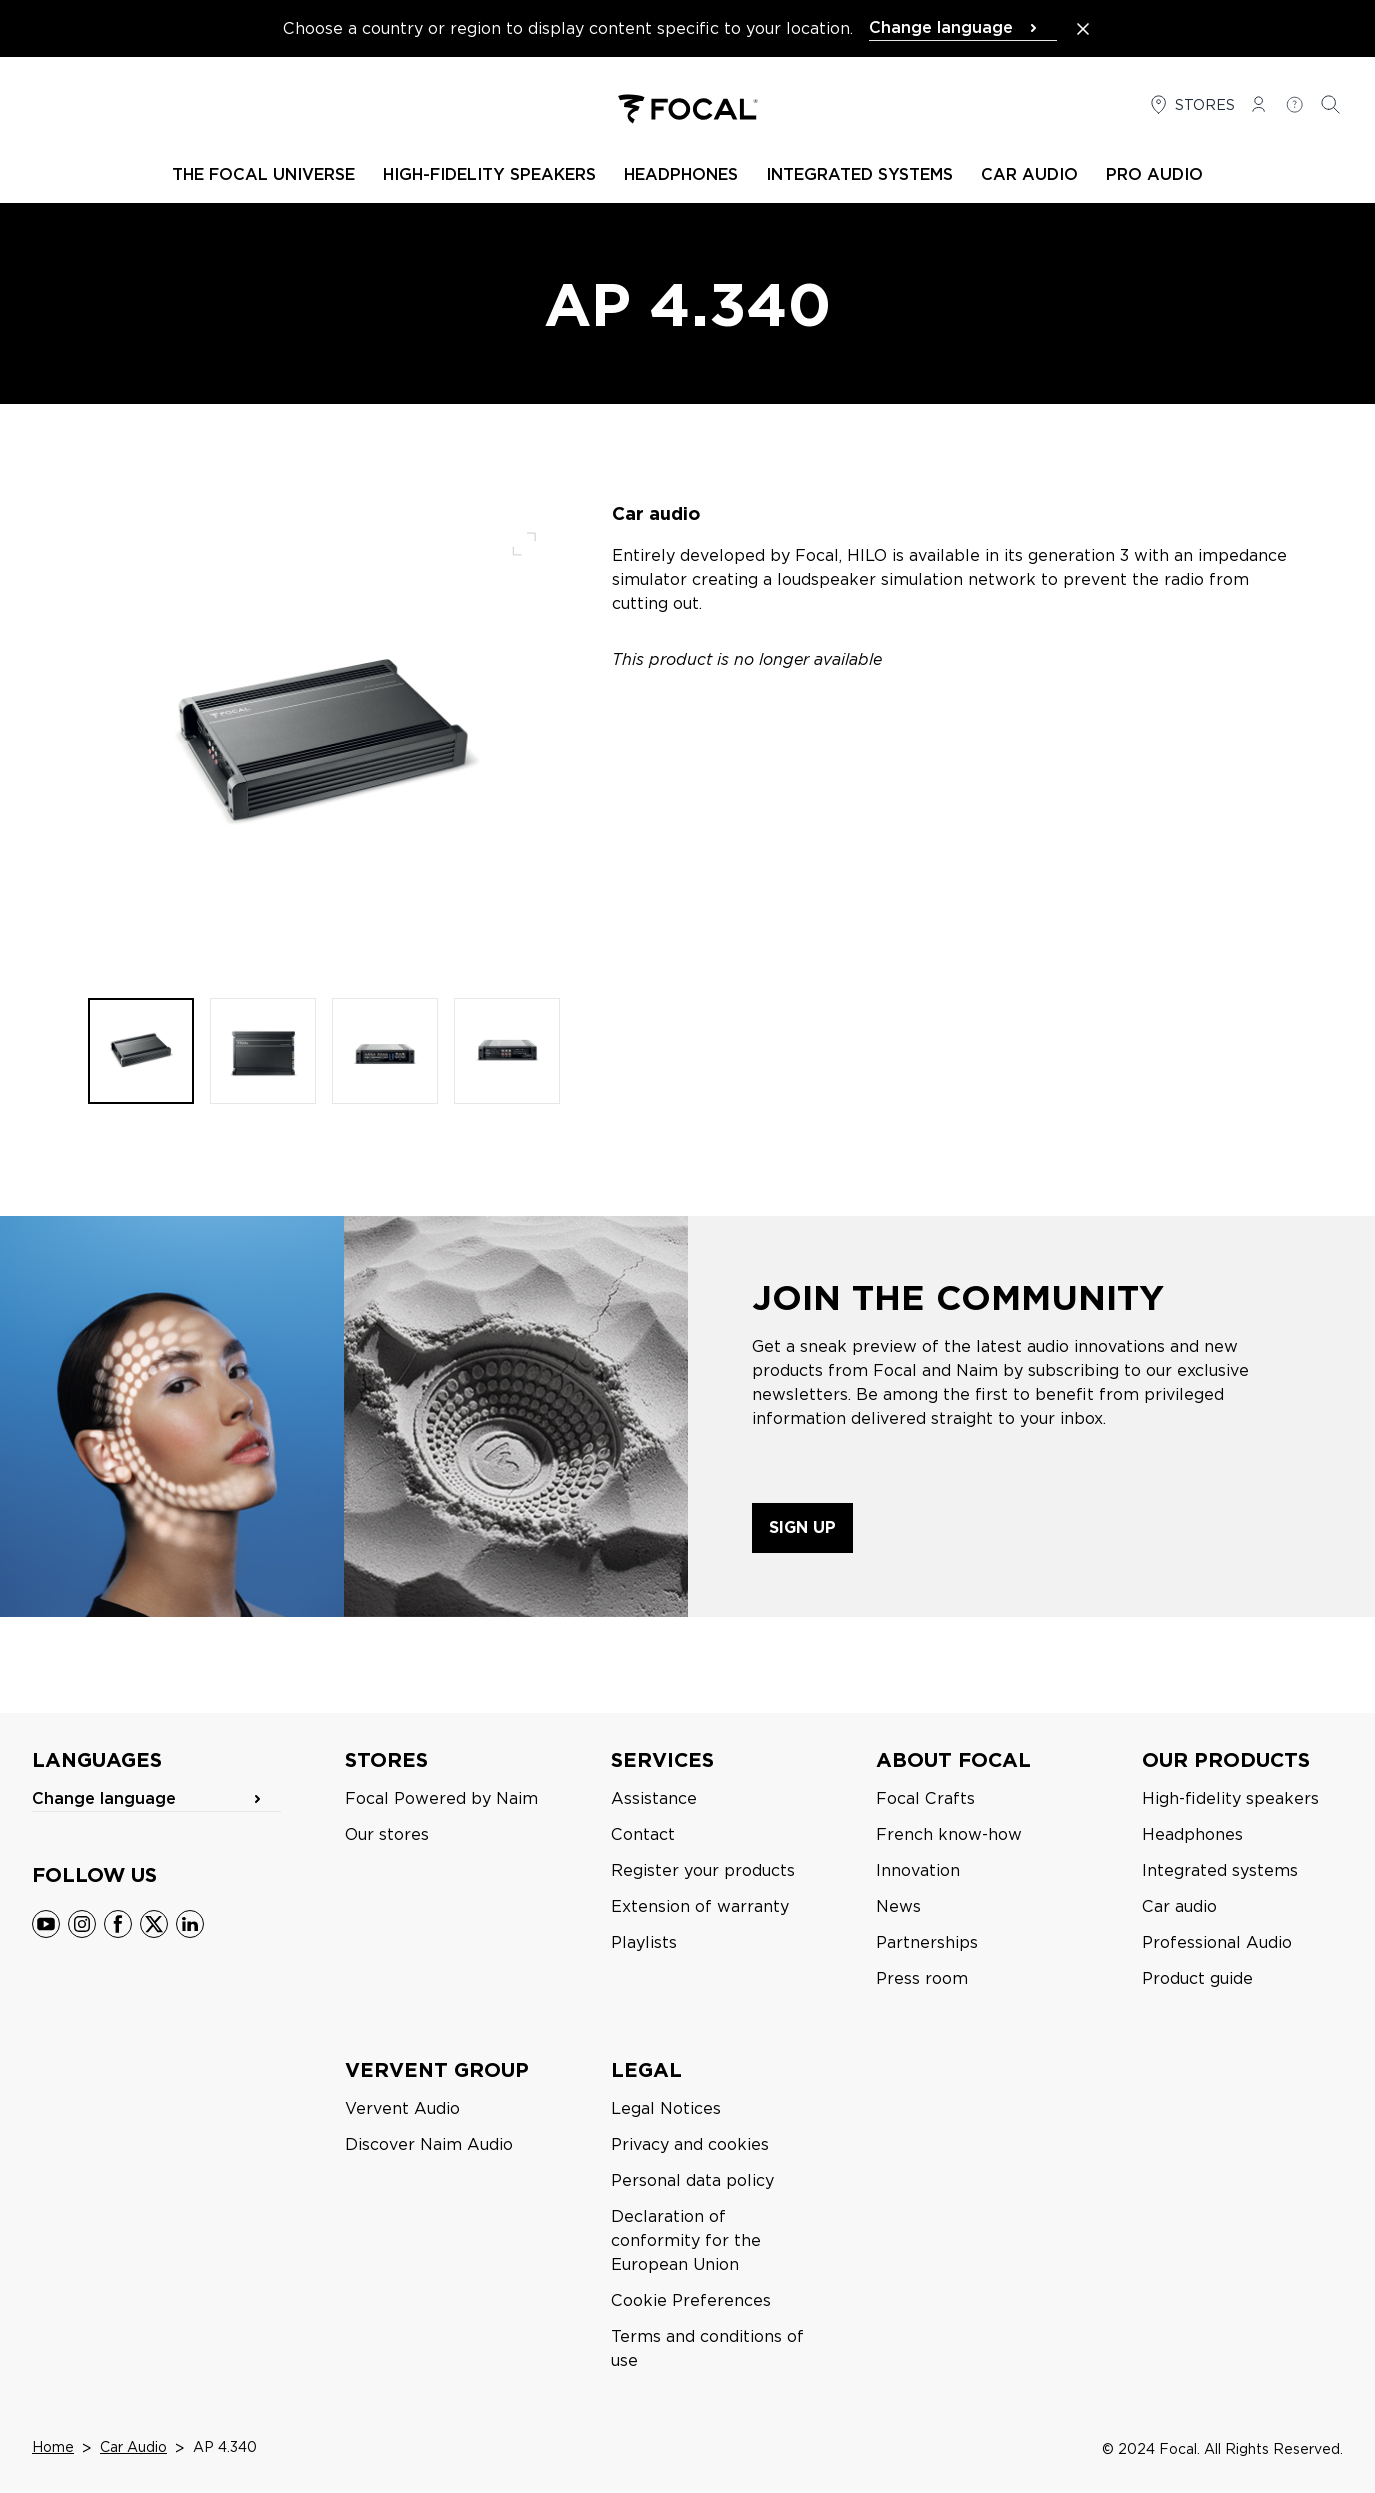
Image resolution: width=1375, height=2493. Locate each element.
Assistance (654, 1798)
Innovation (918, 1870)
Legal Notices (666, 2108)
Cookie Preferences (691, 2300)
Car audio (1179, 1906)
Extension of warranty (700, 1906)
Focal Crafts (925, 1798)
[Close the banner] (1083, 29)
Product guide (1197, 1978)
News (898, 1906)
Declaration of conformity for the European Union (686, 2240)
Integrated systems (1220, 1870)
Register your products (703, 1870)
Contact (643, 1834)
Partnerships (927, 1942)
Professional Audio (1217, 1942)
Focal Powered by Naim (441, 1798)
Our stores (387, 1834)
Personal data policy (692, 2180)
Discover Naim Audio (429, 2144)
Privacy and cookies (690, 2144)
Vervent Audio (402, 2108)
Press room (922, 1978)
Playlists (644, 1942)
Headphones (1192, 1834)
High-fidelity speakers (1230, 1798)
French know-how (949, 1834)
